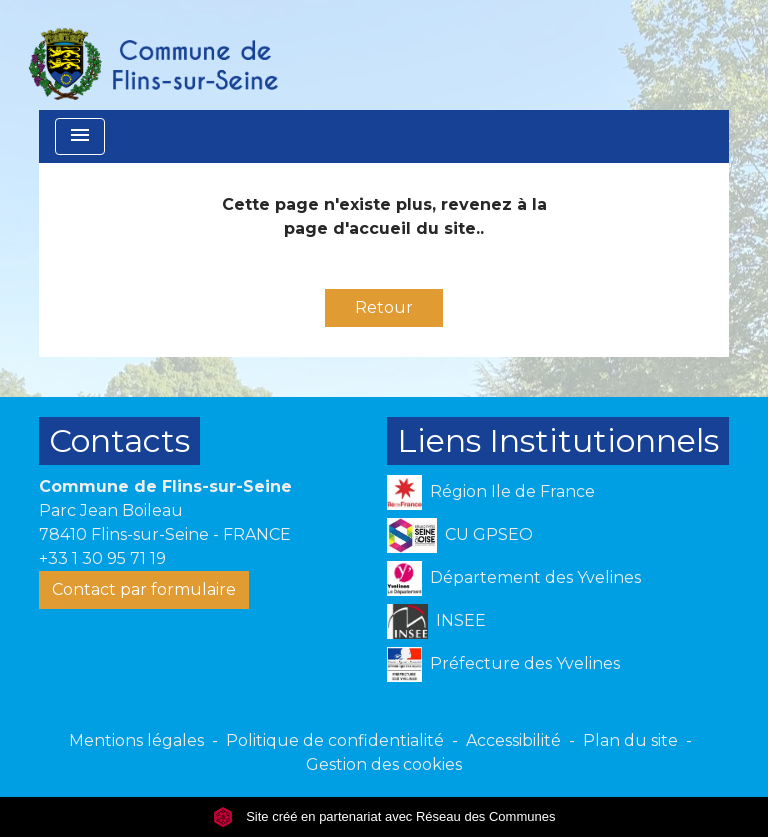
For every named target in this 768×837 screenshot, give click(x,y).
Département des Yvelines (514, 578)
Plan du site (630, 740)
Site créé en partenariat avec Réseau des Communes (384, 816)
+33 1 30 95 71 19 (102, 558)
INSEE (436, 621)
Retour (384, 307)
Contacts (119, 440)
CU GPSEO (460, 535)
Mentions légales (136, 740)
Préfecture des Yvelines (503, 664)
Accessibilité (513, 740)
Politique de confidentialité (335, 740)
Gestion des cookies (384, 764)
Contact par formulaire (144, 589)
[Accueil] (152, 55)
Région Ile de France (491, 492)
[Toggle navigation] (80, 136)
